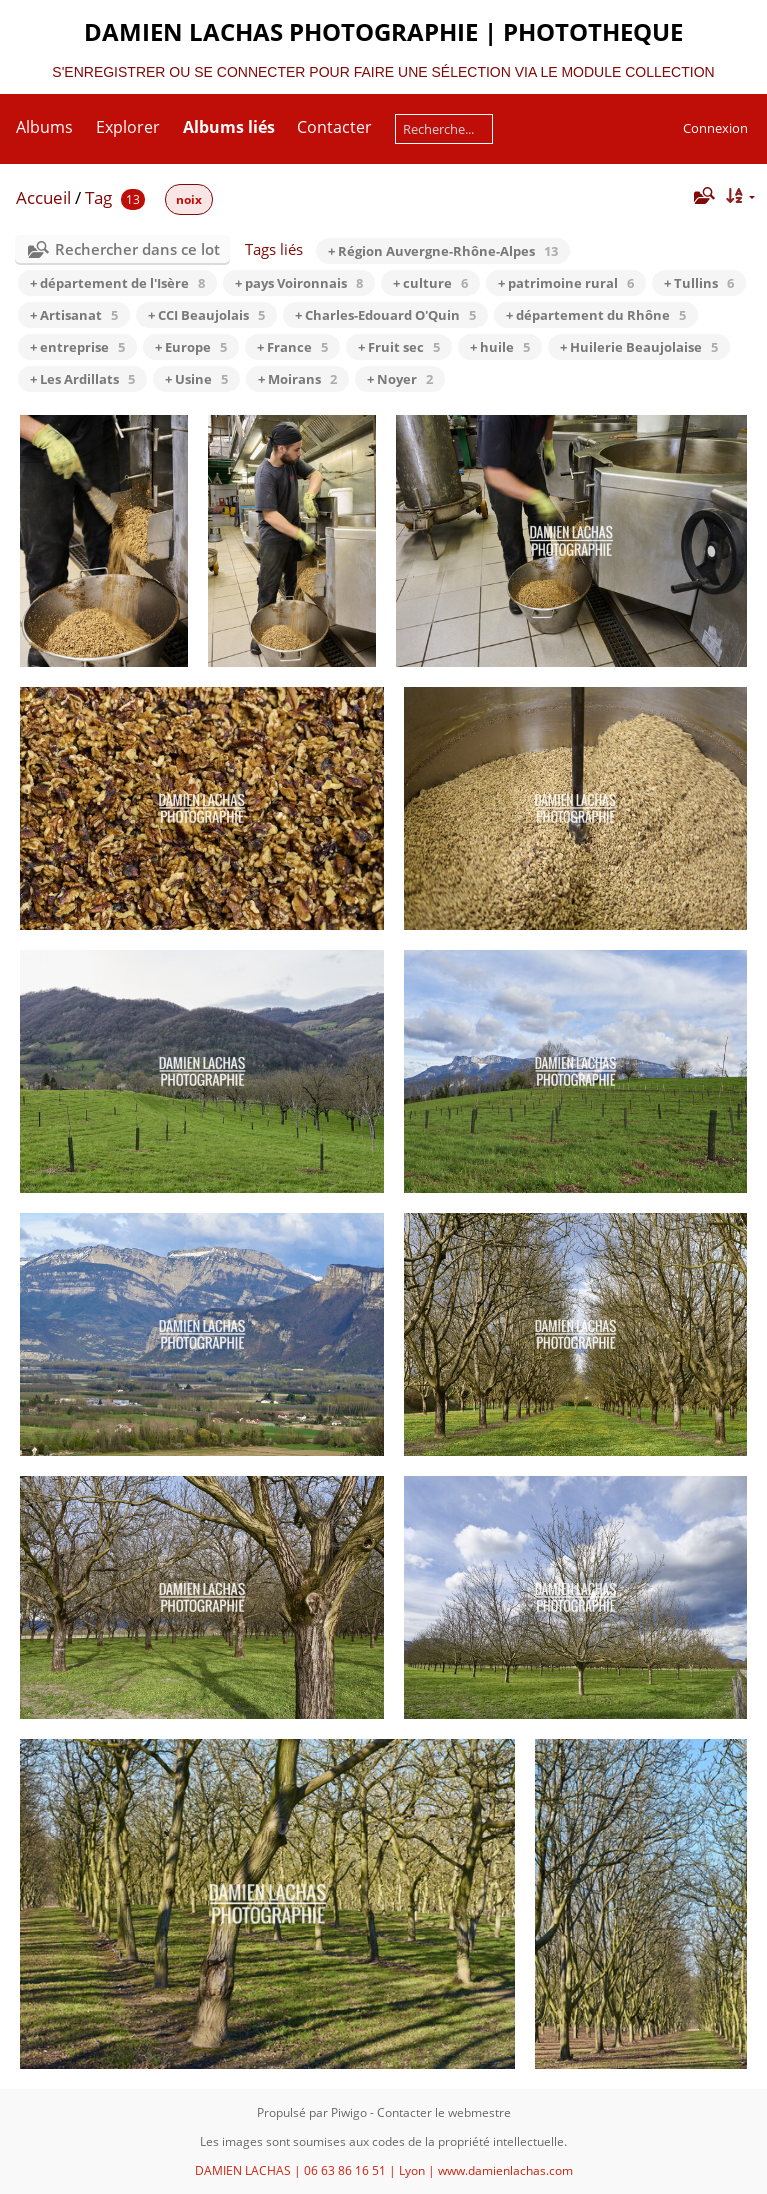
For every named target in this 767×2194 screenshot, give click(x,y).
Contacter (334, 127)
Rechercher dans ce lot (137, 249)
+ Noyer (400, 379)
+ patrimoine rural (566, 283)
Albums (44, 127)
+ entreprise (77, 347)
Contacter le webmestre (444, 2112)
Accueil (43, 197)
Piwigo (349, 2112)
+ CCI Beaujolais (206, 315)
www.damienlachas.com (505, 2170)
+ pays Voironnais (299, 283)
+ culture (430, 283)
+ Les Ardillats (82, 379)
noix (189, 199)
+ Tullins (699, 283)
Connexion (715, 128)
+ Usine (196, 379)
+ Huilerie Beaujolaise (639, 347)
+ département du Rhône (596, 315)
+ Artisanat (74, 315)
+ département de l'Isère (117, 283)
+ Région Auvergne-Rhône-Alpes (443, 251)
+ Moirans (297, 379)
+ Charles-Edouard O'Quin (385, 315)
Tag (98, 197)
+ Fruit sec (399, 347)
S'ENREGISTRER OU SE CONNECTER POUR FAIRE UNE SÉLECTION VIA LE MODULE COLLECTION (383, 72)
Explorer (128, 127)
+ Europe (191, 347)
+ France (292, 347)
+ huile (500, 347)
